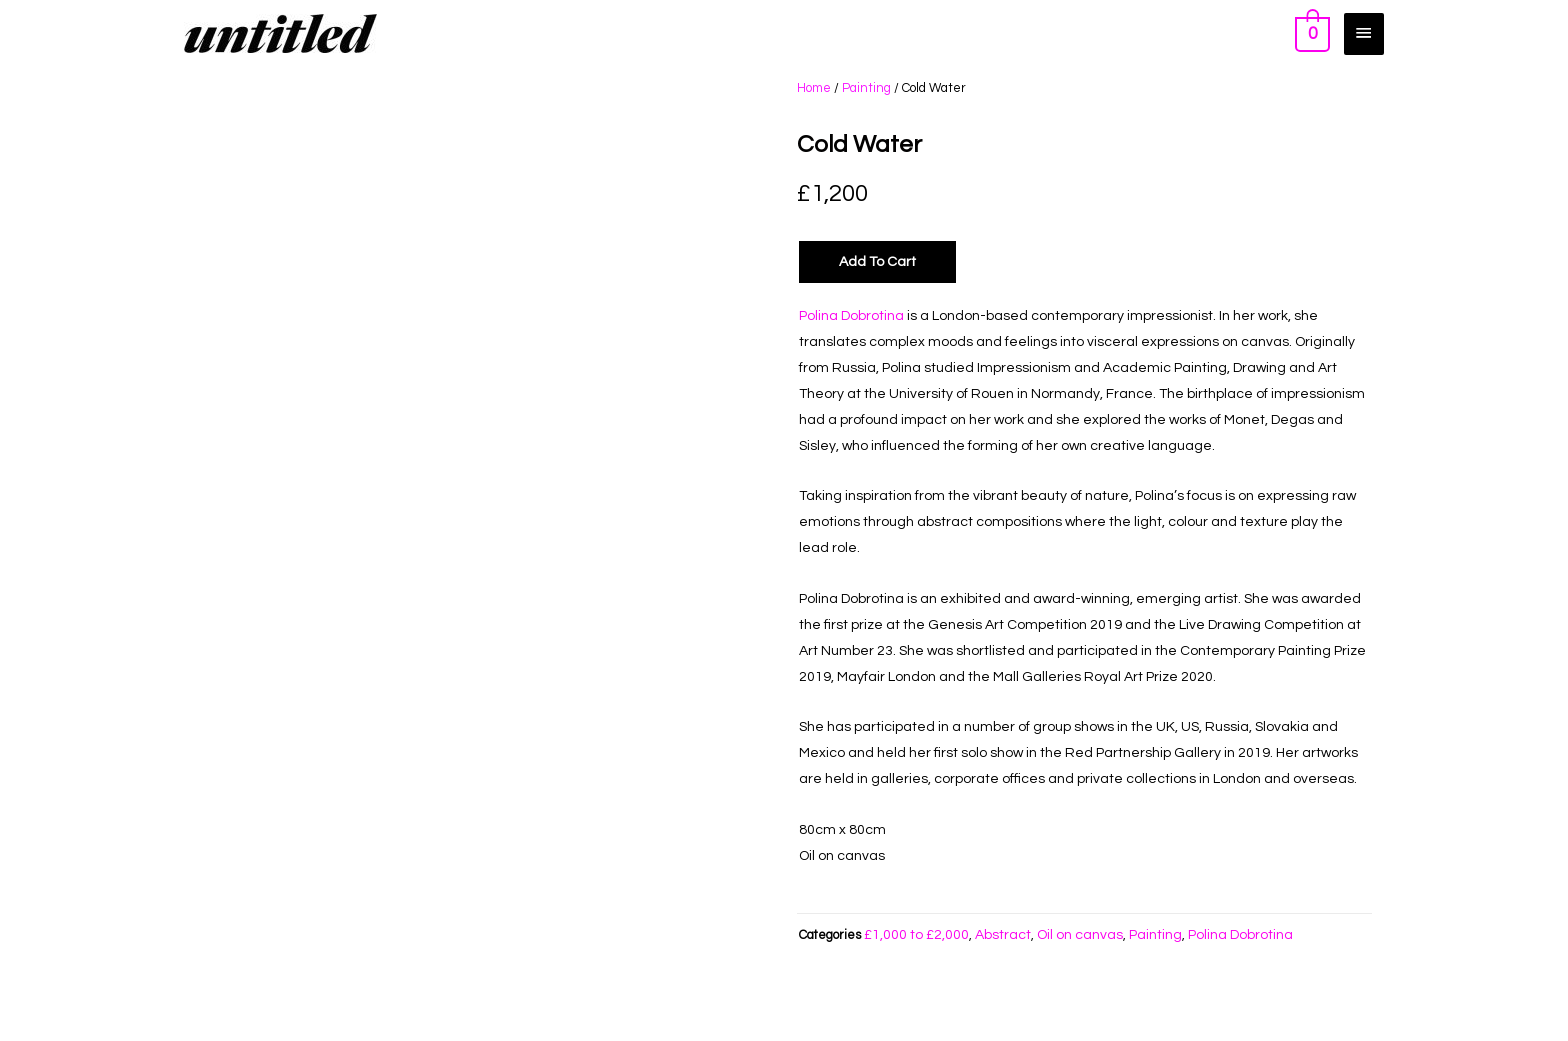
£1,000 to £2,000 (916, 935)
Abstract (1003, 935)
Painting (866, 88)
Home (814, 88)
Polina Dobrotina (851, 316)
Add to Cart (877, 262)
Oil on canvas (1080, 935)
